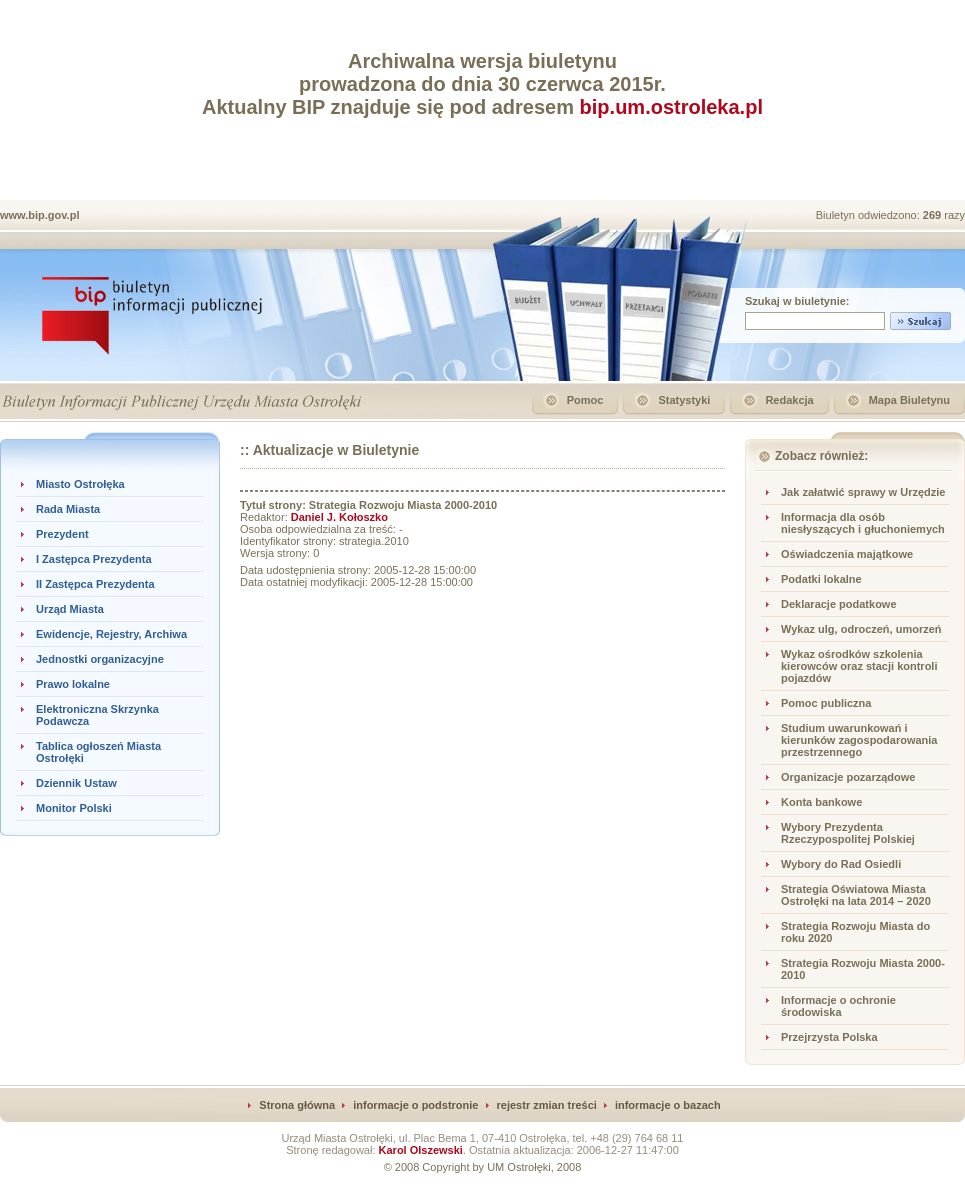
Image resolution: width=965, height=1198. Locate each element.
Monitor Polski (74, 808)
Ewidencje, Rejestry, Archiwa (111, 634)
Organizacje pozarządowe (848, 777)
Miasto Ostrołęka (80, 484)
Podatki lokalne (821, 579)
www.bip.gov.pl (39, 215)
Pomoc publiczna (826, 703)
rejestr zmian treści (547, 1105)
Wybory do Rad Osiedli (841, 864)
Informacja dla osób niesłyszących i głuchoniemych (863, 523)
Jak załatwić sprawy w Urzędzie (863, 492)
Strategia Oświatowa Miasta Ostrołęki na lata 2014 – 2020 (856, 895)
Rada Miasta (68, 509)
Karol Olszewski (421, 1150)
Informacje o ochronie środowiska (838, 1006)
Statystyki (684, 400)
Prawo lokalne (73, 684)
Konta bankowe (821, 802)
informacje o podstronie (415, 1105)
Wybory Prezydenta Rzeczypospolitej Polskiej (848, 833)
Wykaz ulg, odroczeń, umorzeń (861, 629)
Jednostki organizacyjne (100, 659)
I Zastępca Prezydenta (94, 559)
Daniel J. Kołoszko (339, 517)
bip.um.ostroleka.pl (671, 107)
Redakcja (789, 400)
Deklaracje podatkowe (839, 604)
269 (933, 215)
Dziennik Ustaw (76, 783)
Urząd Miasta (70, 609)
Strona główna (297, 1105)
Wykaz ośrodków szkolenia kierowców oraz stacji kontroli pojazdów (859, 666)
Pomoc (585, 400)
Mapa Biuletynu (909, 400)
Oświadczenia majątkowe (847, 554)
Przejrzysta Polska (829, 1037)
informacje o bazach (668, 1105)
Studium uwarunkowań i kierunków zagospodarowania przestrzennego (859, 740)
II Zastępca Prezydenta (95, 584)
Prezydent (62, 534)
